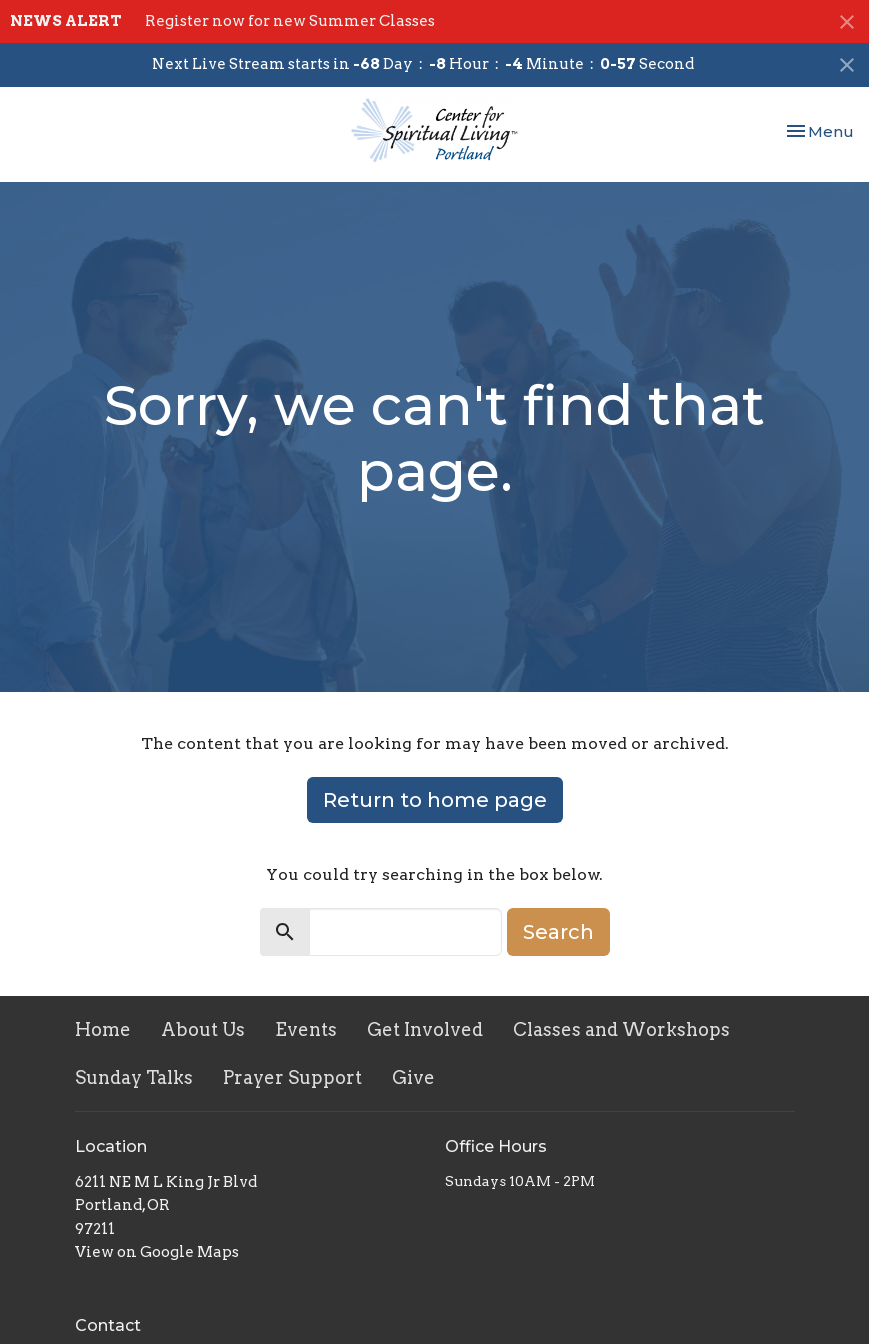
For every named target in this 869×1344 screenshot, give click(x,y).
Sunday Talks (134, 1077)
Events (306, 1029)
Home (103, 1029)
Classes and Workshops (621, 1029)
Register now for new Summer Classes (290, 21)
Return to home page (435, 800)
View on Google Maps (157, 1252)
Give (413, 1077)
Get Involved (425, 1029)
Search (558, 932)
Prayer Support (292, 1077)
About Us (203, 1029)
